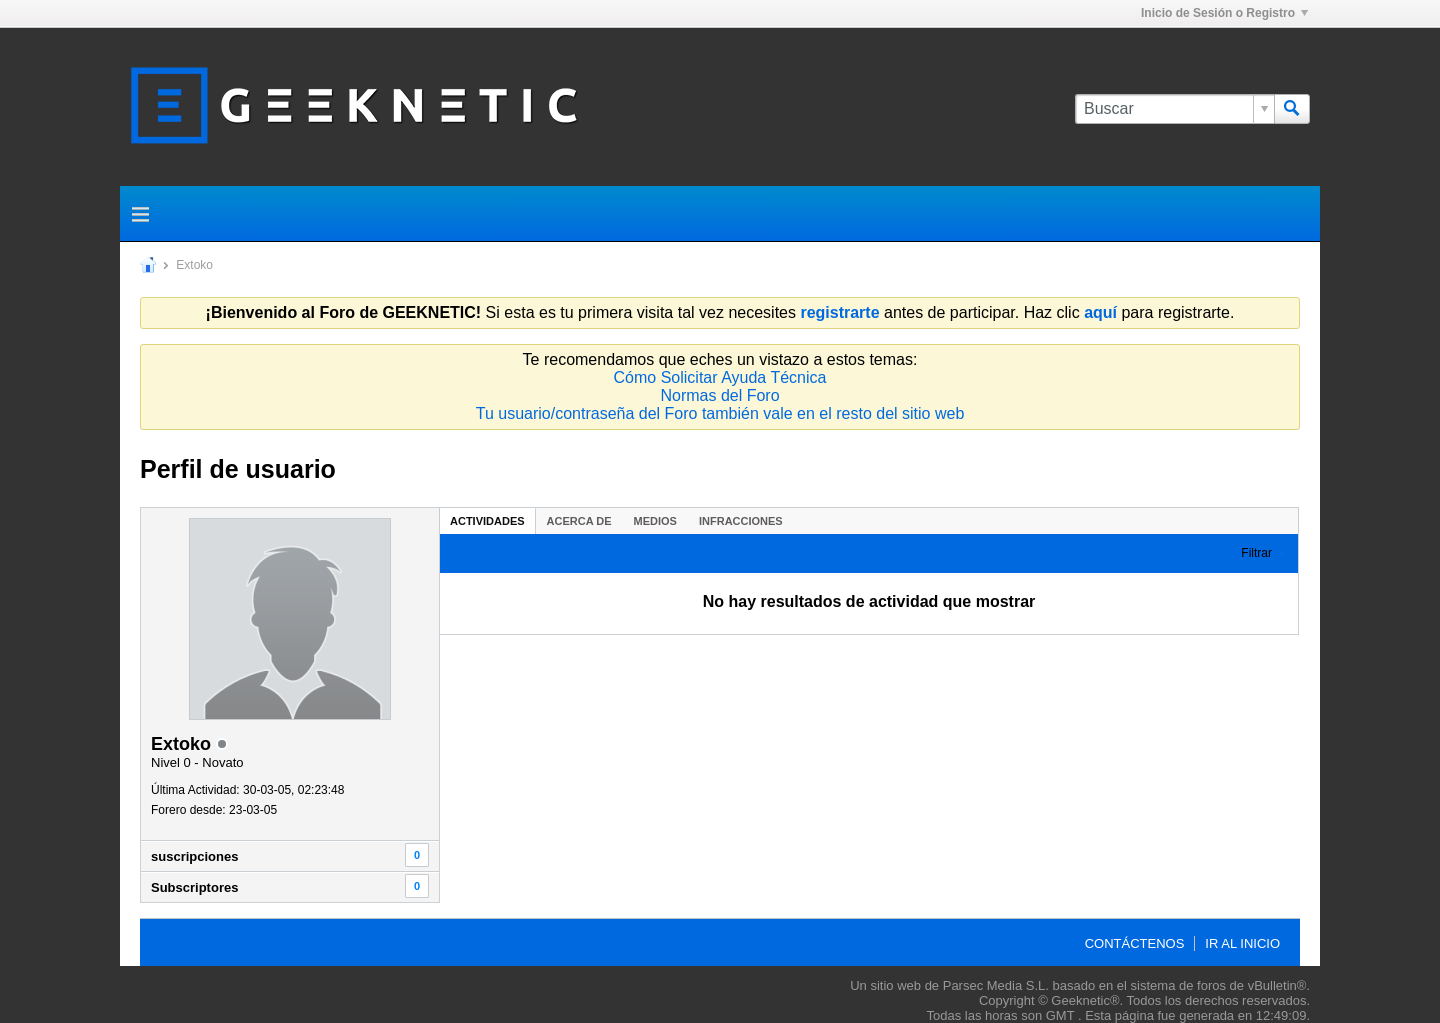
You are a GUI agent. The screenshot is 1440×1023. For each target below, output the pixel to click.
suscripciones (194, 856)
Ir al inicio (1242, 943)
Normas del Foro (719, 395)
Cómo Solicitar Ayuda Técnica (720, 377)
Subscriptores (194, 887)
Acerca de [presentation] (579, 521)
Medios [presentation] (655, 521)
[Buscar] (1174, 109)
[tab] (487, 520)
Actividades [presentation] (487, 521)
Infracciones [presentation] (741, 521)
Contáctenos (1135, 943)
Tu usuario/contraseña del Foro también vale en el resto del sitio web (720, 413)
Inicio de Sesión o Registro (1224, 13)
